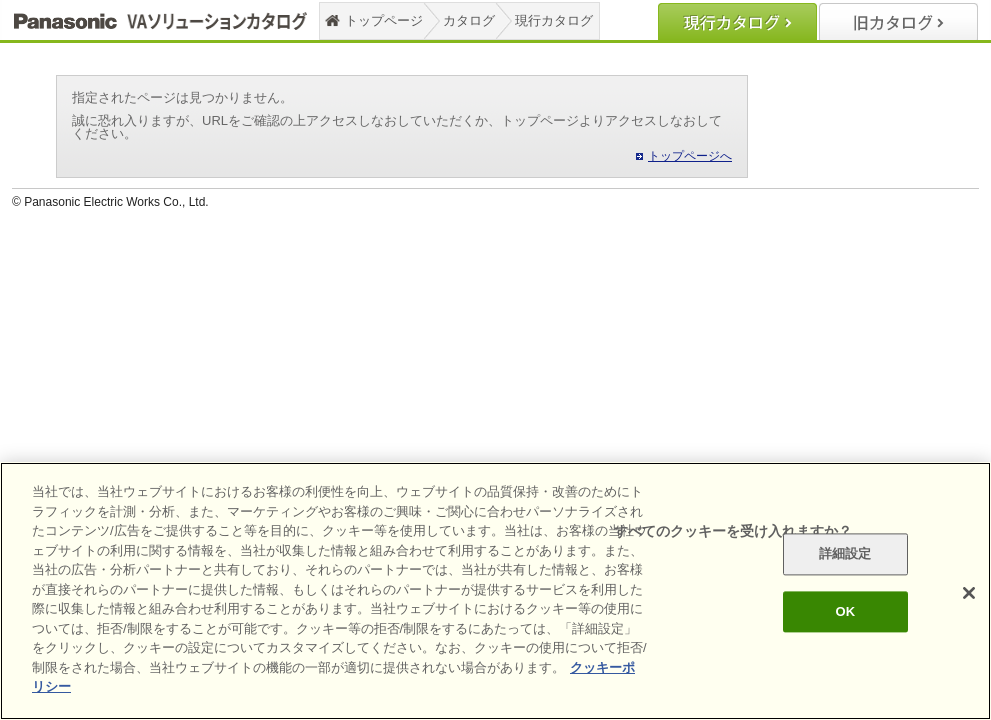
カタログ (469, 20)
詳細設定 (845, 554)
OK (845, 611)
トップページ (384, 20)
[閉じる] (969, 593)
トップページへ (690, 156)
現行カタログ (554, 20)
